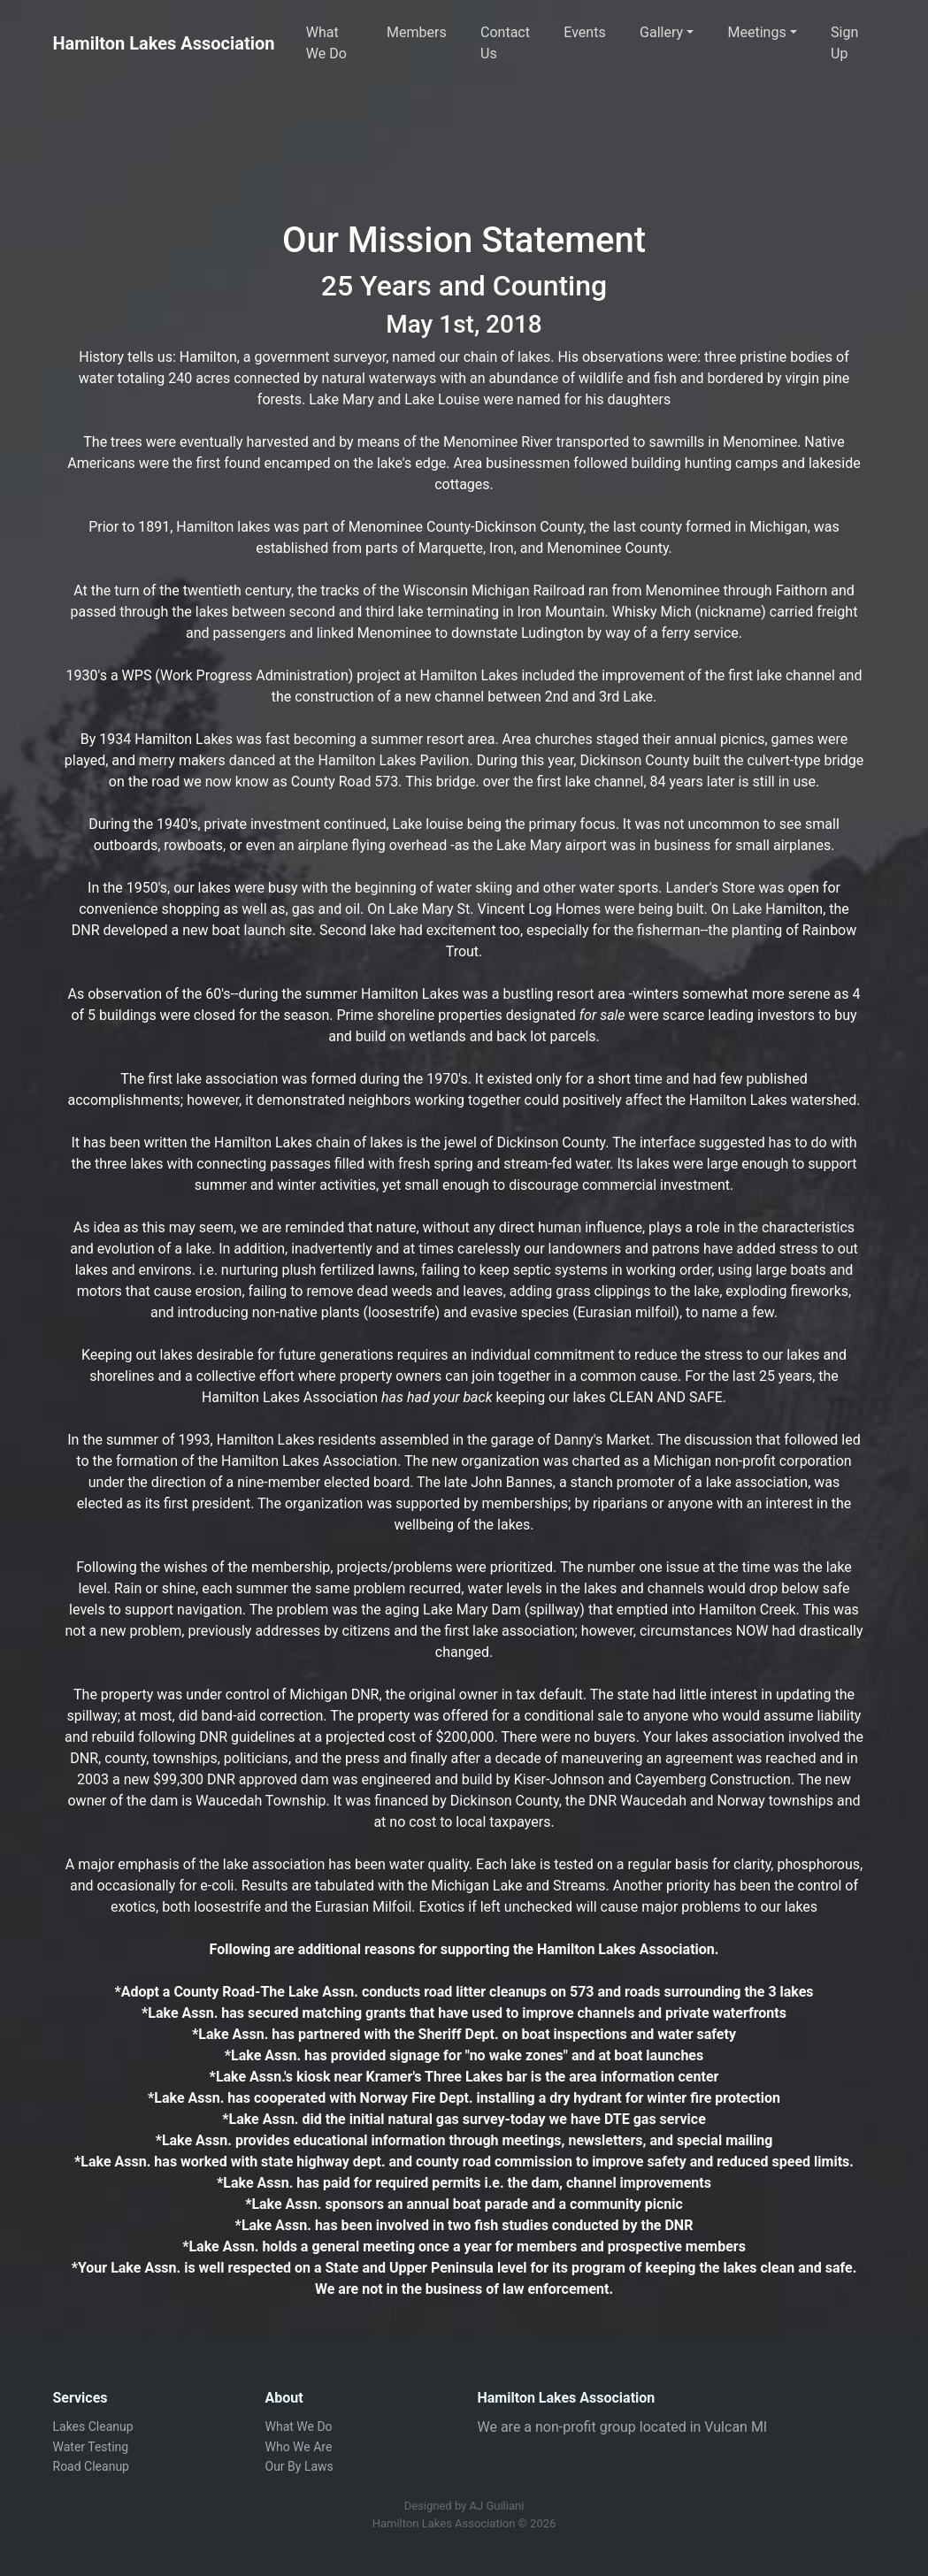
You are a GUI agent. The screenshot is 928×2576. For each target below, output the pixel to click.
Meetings (757, 32)
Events (584, 32)
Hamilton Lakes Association (164, 43)
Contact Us (505, 43)
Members (417, 32)
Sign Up (844, 43)
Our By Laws (299, 2466)
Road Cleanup (91, 2466)
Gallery (661, 32)
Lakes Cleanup (93, 2426)
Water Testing (91, 2447)
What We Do (326, 43)
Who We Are (299, 2447)
